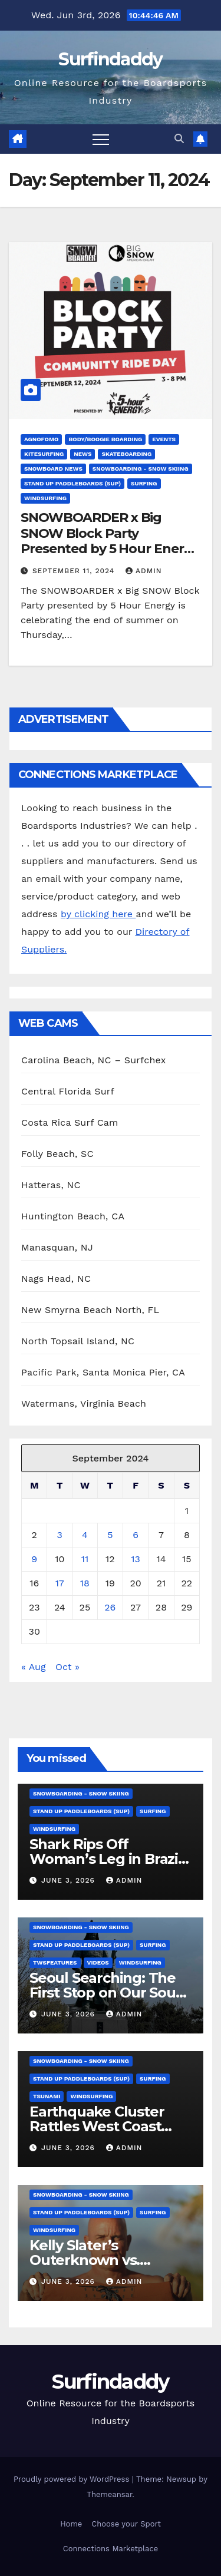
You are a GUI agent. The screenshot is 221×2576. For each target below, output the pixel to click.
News (82, 454)
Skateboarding (126, 454)
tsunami (46, 2096)
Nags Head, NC (56, 1278)
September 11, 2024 (74, 571)
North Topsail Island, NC (77, 1341)
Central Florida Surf (67, 1091)
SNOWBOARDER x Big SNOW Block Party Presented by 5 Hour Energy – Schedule (110, 541)
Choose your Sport (126, 2523)
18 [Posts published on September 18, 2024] (85, 1583)
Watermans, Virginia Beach (83, 1403)
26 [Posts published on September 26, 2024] (110, 1607)
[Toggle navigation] (101, 139)
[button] (179, 138)
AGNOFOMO (41, 439)
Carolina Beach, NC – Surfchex (93, 1060)
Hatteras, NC (51, 1185)
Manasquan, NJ (57, 1247)
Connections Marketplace (110, 2548)
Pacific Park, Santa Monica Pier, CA (103, 1372)
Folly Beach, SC (57, 1153)
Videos (98, 1962)
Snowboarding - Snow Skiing (141, 468)
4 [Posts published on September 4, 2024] (85, 1534)
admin (144, 571)
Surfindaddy (110, 59)
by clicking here (98, 914)
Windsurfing (45, 498)
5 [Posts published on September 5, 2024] (110, 1534)
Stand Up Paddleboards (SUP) (72, 483)
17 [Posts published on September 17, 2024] (59, 1583)
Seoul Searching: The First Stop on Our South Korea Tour (109, 1992)
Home (71, 2523)
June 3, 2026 (69, 1880)
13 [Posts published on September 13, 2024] (135, 1559)
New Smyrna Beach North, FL (90, 1309)
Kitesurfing (44, 454)
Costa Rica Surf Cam (69, 1122)
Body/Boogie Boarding (105, 439)
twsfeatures (55, 1962)
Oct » (67, 1666)
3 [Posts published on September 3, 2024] (59, 1534)
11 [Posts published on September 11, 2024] (84, 1559)
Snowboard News (53, 468)
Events (164, 439)
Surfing (144, 483)
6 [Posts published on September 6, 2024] (135, 1534)
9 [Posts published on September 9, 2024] (34, 1559)
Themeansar (109, 2494)
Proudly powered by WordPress (73, 2479)
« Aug (33, 1666)
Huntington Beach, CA (72, 1216)
